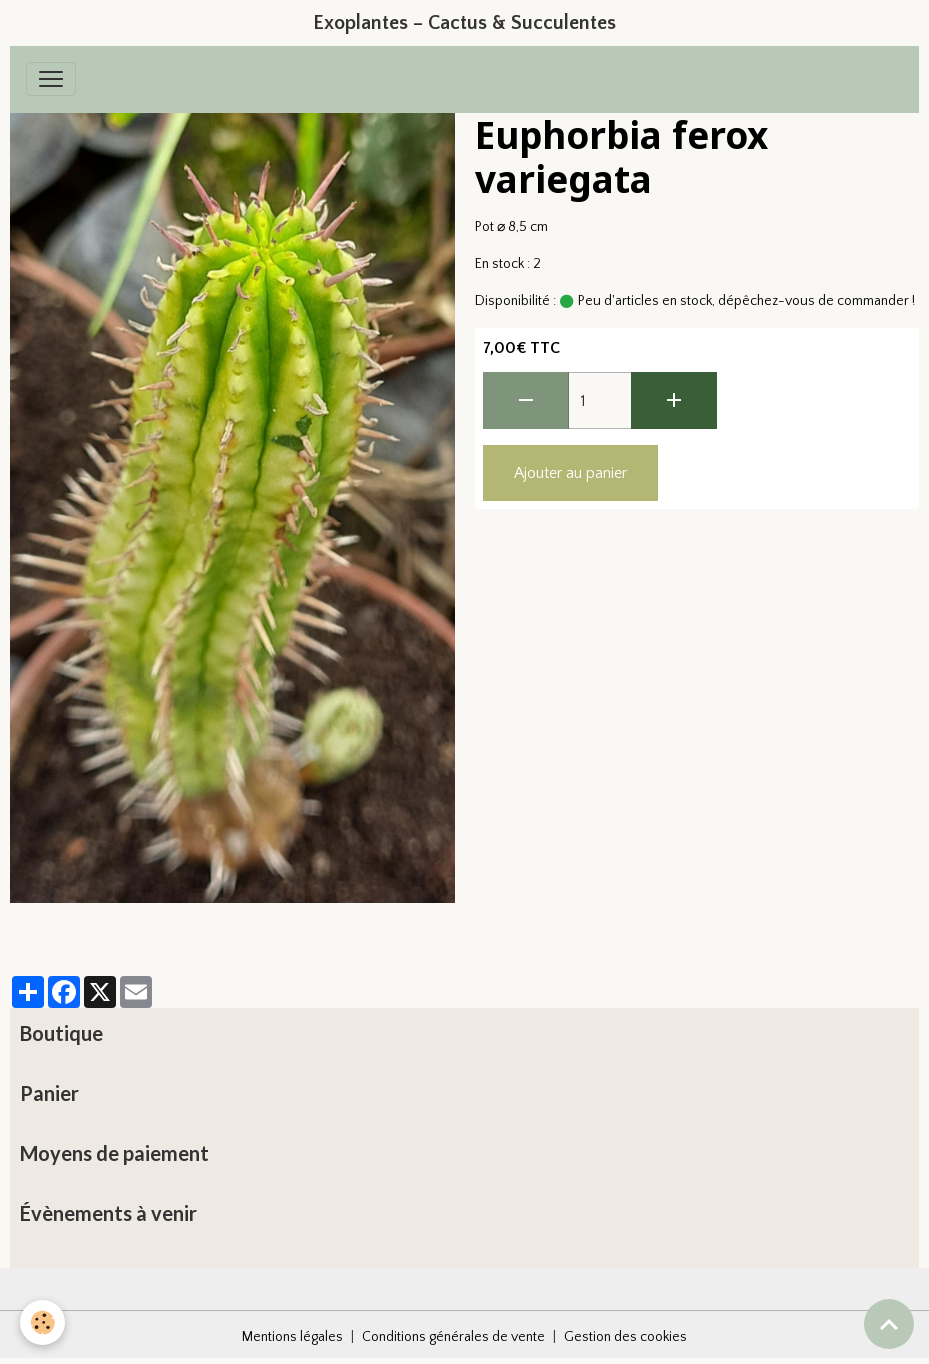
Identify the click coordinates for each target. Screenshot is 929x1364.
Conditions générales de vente (453, 1337)
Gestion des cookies (625, 1337)
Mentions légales (292, 1337)
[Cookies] (42, 1322)
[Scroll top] (889, 1324)
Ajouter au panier (570, 473)
